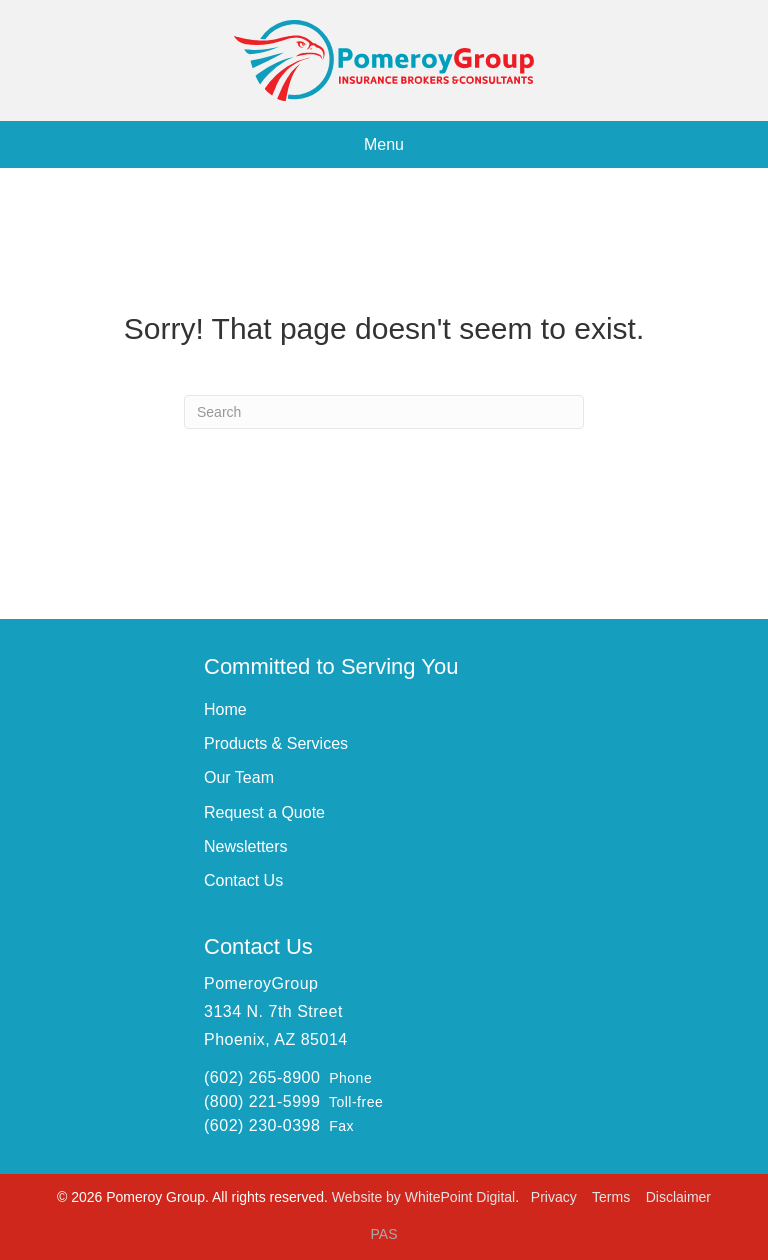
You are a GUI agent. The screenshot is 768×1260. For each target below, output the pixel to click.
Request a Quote (264, 812)
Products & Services (276, 743)
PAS (384, 1234)
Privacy (556, 1197)
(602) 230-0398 (262, 1125)
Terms (613, 1197)
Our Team (239, 777)
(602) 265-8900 (262, 1077)
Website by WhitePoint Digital (423, 1197)
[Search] (384, 412)
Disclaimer (678, 1197)
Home (225, 709)
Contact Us (243, 880)
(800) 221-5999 (262, 1101)
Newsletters (246, 846)
